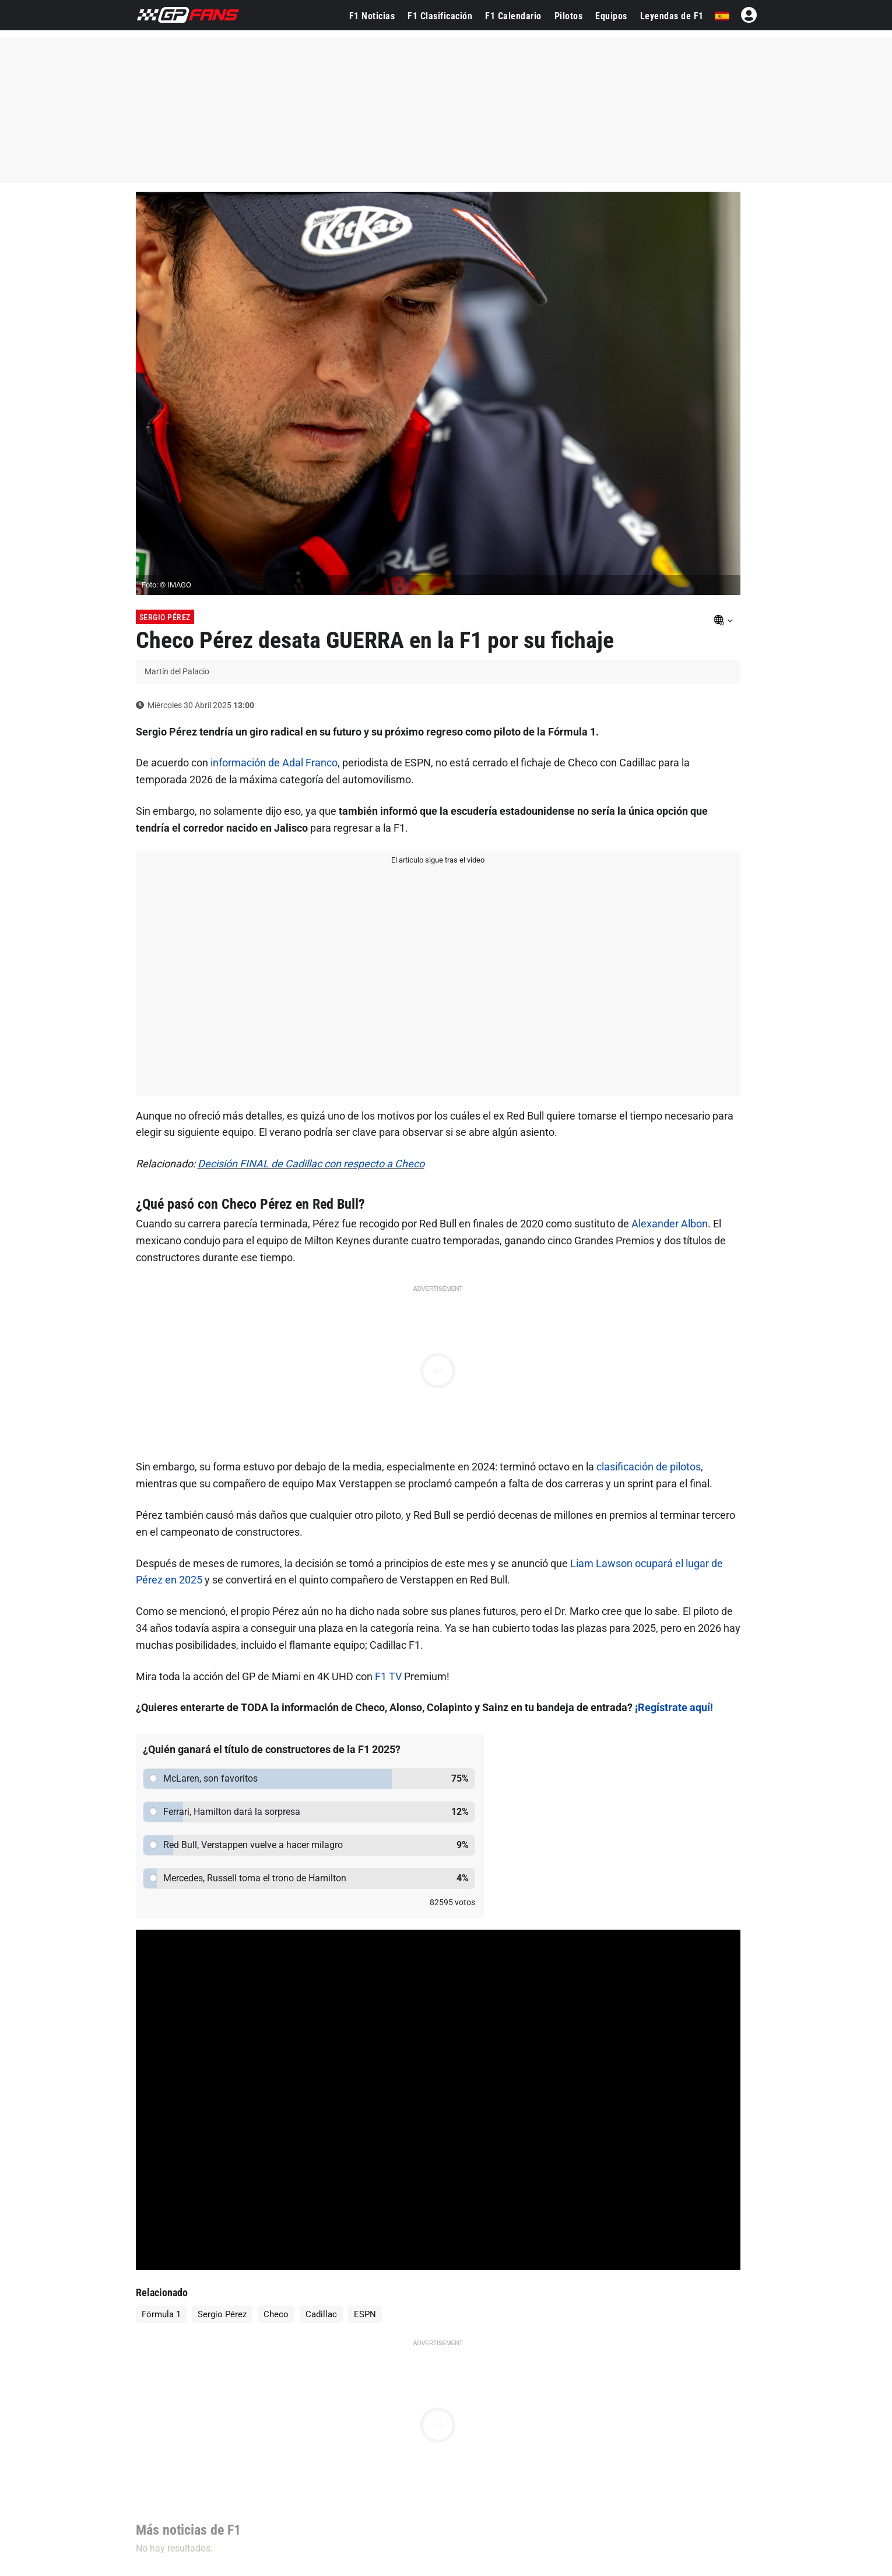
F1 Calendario (513, 16)
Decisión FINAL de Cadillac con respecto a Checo (311, 1163)
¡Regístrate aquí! (674, 1707)
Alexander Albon (669, 1223)
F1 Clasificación (440, 16)
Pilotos (568, 16)
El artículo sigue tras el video (437, 860)
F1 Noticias (372, 16)
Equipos (611, 16)
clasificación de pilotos (648, 1467)
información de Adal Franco (274, 762)
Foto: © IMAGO (166, 584)
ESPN (365, 2314)
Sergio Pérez (165, 617)
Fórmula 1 (161, 2314)
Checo (276, 2314)
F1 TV (388, 1676)
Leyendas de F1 (672, 16)
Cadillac (321, 2314)
